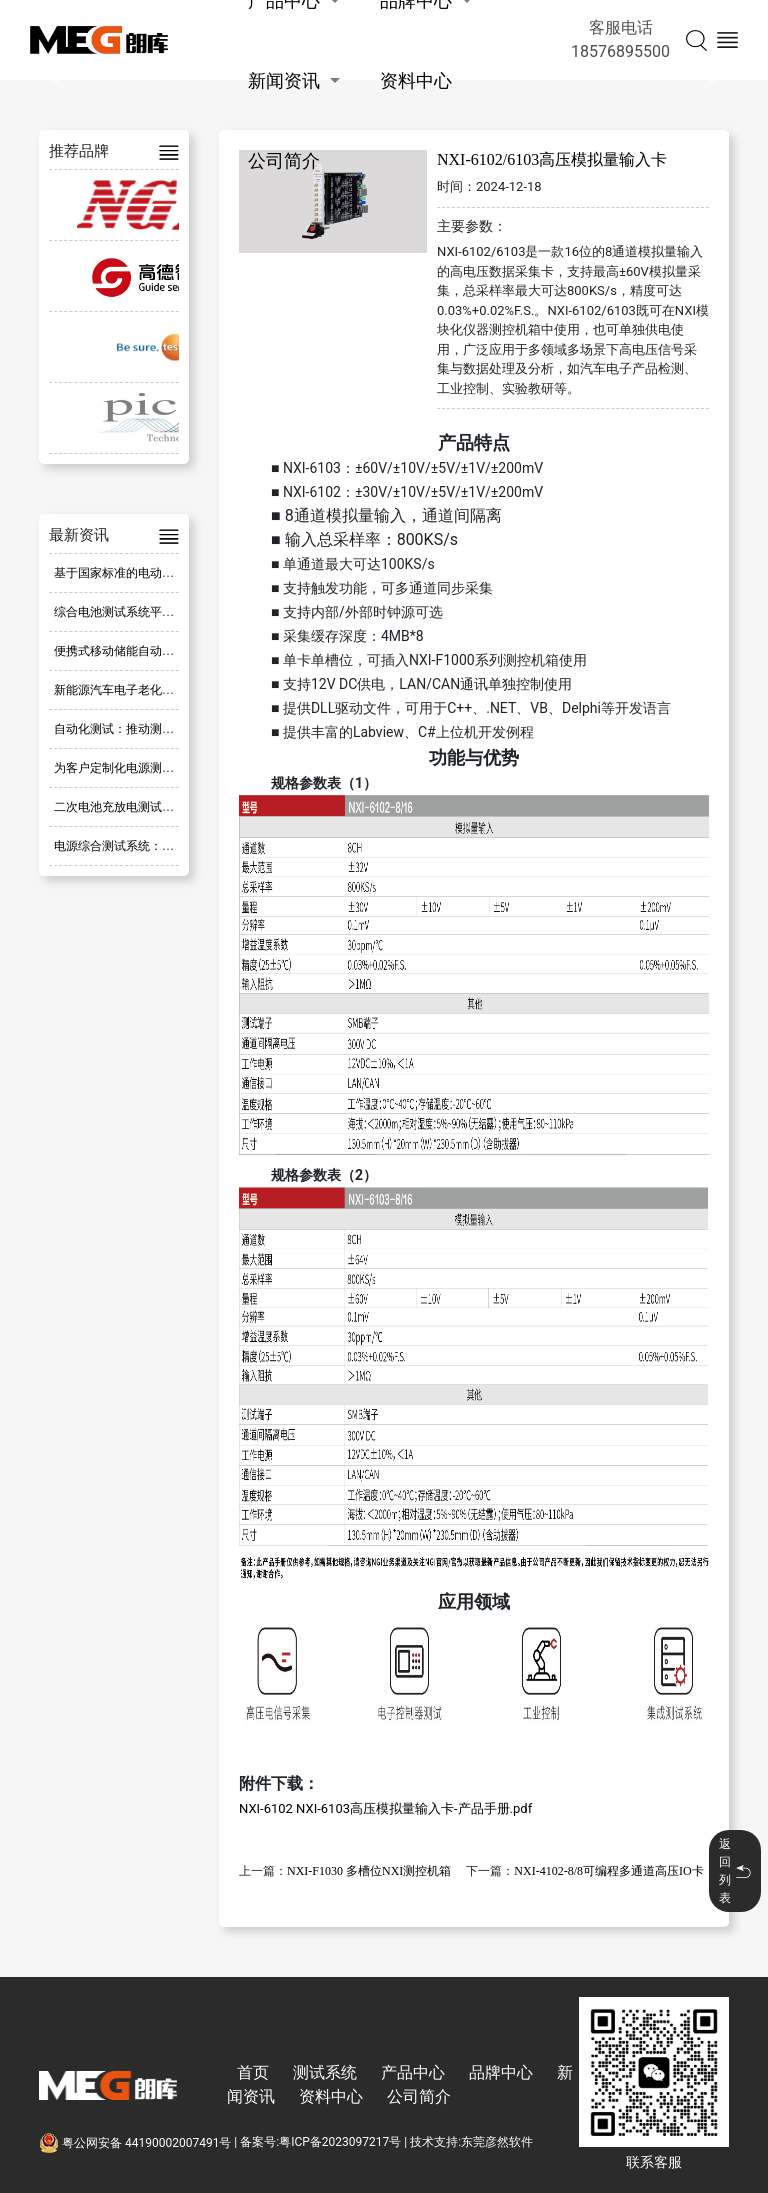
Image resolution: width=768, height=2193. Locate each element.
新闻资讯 (284, 80)
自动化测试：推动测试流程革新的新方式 (162, 729)
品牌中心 (501, 2072)
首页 (253, 2072)
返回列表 (735, 1871)
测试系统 (325, 2072)
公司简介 (284, 160)
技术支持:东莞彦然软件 (471, 2143)
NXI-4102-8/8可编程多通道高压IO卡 (608, 1871)
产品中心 (413, 2072)
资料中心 (416, 80)
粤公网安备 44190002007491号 (136, 2143)
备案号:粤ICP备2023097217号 (320, 2143)
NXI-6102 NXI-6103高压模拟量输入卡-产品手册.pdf (385, 1808)
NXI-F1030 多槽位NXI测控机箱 (369, 1871)
